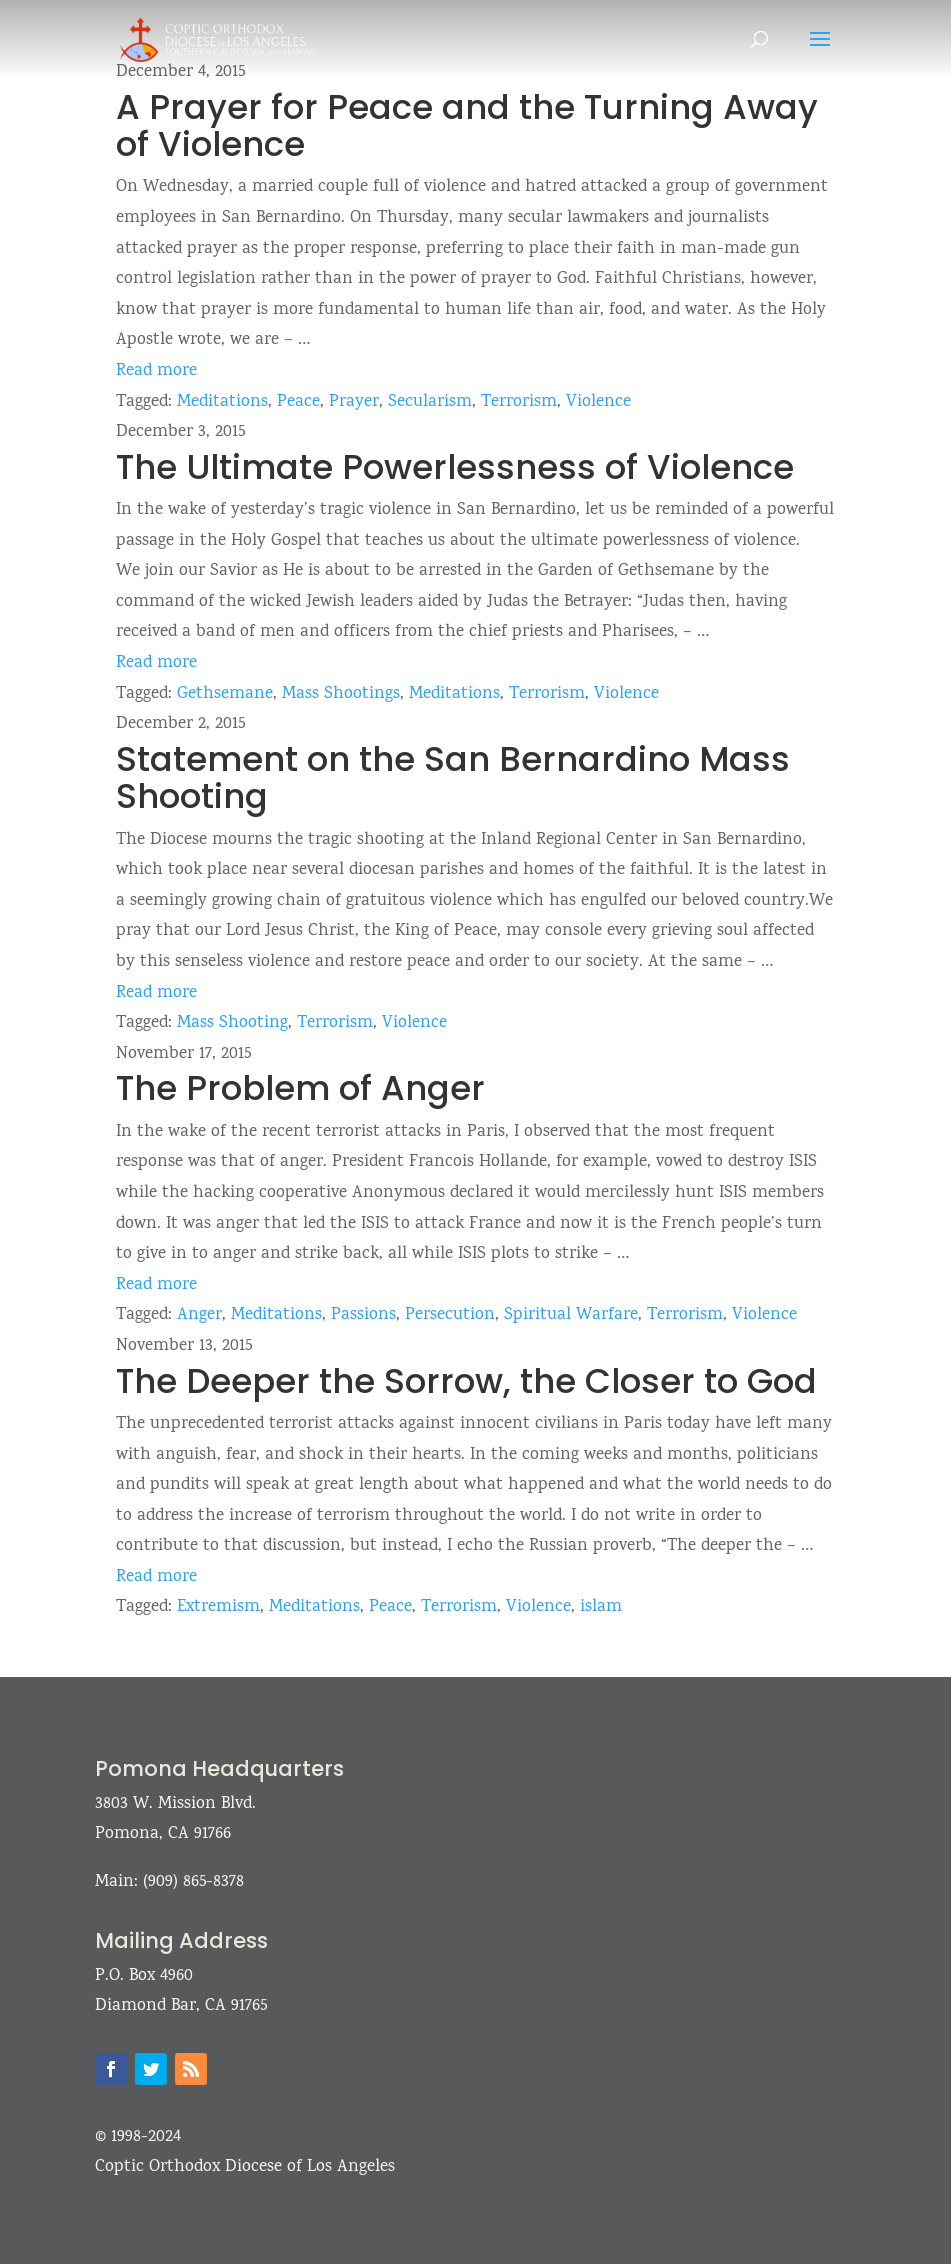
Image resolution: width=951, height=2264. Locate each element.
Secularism (430, 402)
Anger (199, 1315)
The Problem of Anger (300, 1088)
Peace (298, 402)
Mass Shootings (341, 694)
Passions (363, 1315)
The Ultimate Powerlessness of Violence (455, 467)
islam (601, 1607)
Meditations (222, 402)
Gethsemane (225, 694)
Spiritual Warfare (571, 1315)
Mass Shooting (232, 1023)
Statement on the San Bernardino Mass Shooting (453, 777)
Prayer (354, 402)
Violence (598, 402)
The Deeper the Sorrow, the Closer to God (466, 1381)
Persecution (450, 1315)
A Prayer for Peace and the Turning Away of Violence (467, 125)
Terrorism (519, 402)
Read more (156, 371)
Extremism (218, 1607)
